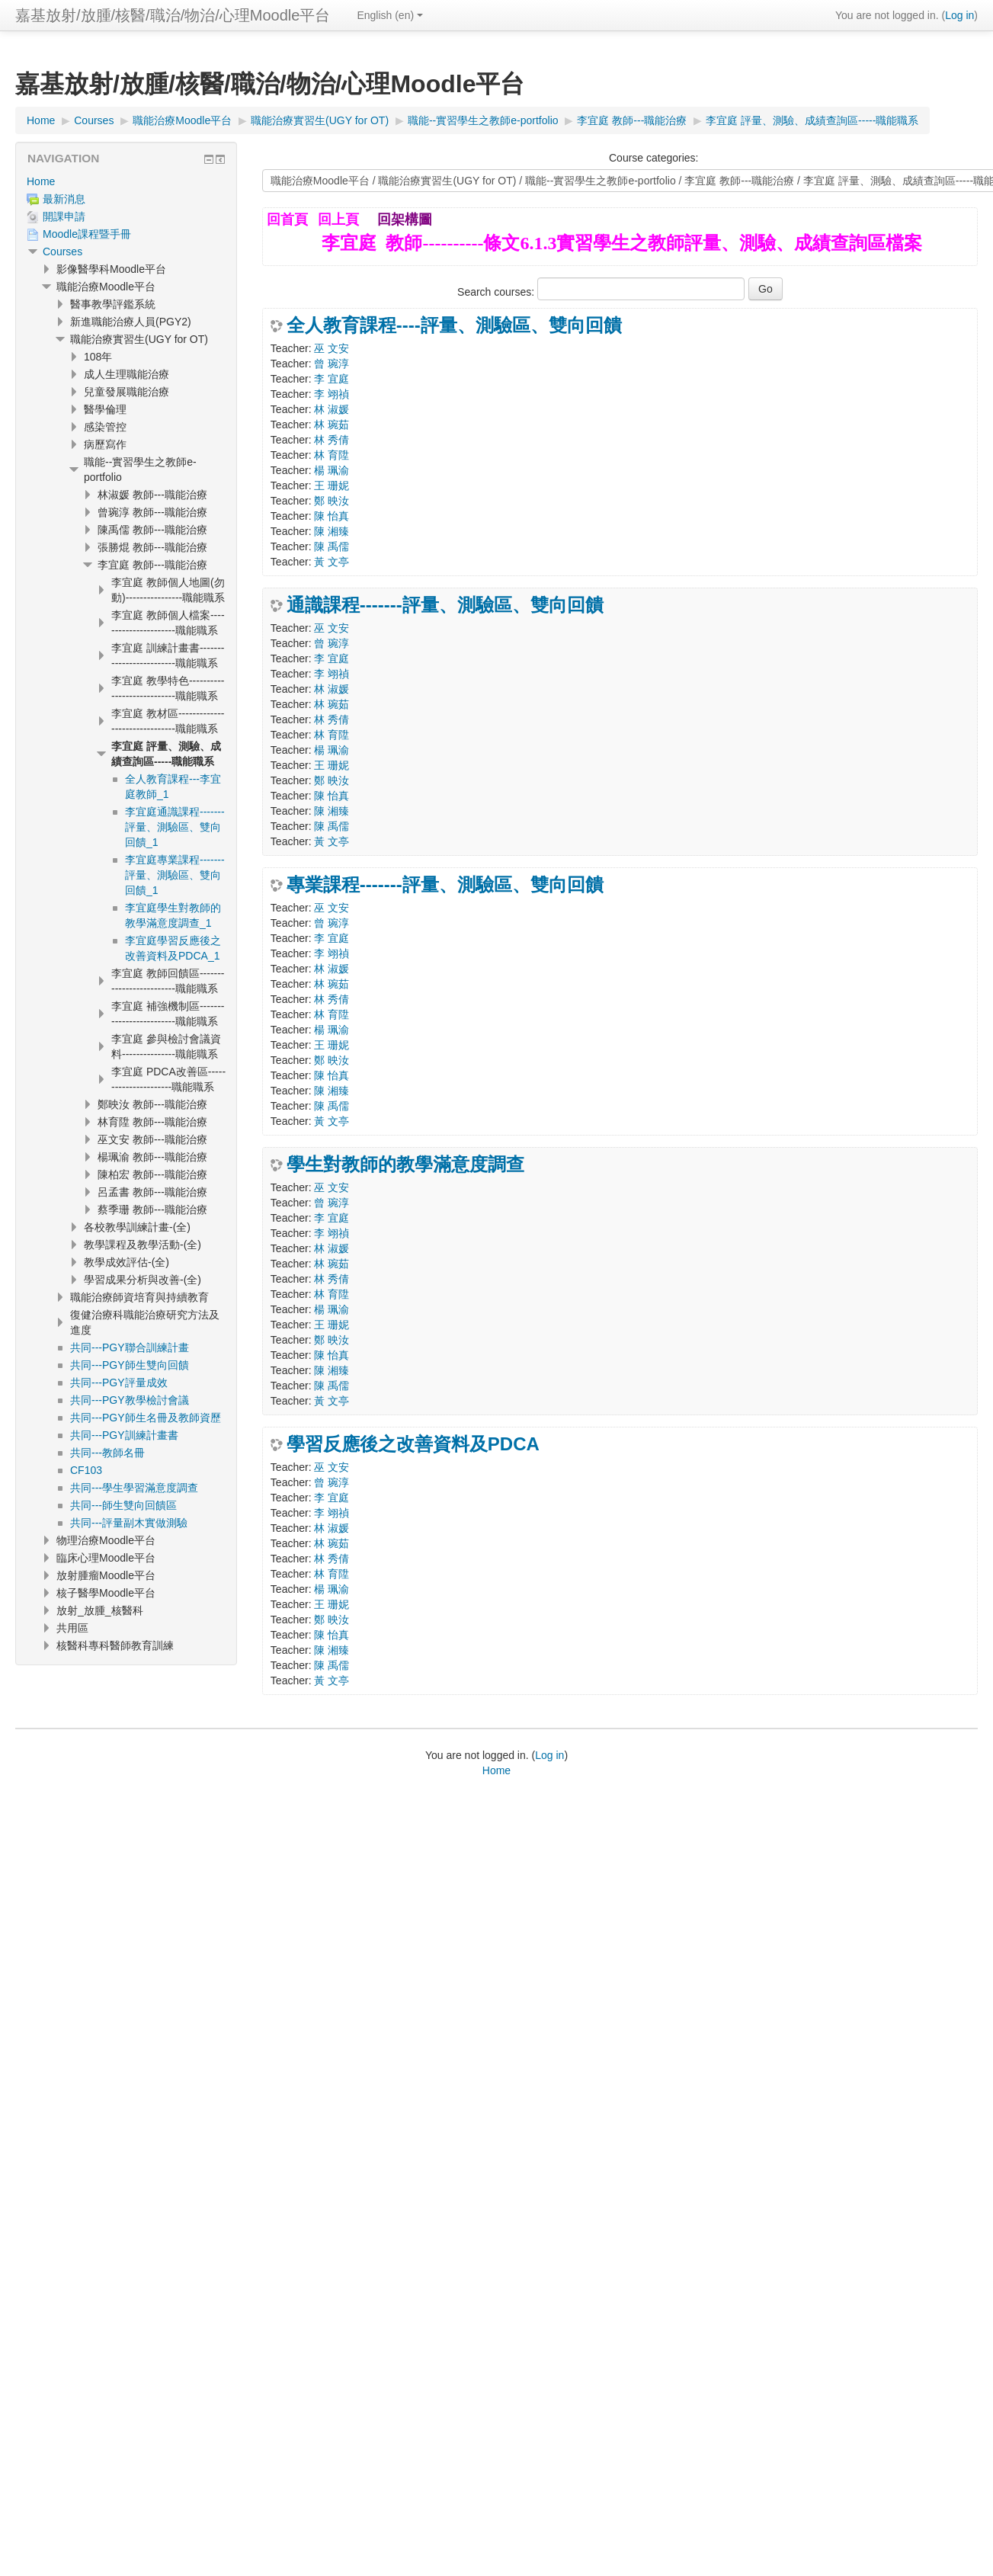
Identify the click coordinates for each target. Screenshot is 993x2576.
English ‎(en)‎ (390, 15)
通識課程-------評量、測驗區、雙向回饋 (445, 605)
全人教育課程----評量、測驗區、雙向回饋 (454, 325)
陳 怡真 (331, 516)
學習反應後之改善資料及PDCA (413, 1444)
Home (41, 181)
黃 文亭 (331, 562)
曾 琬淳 (331, 363)
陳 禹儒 (331, 546)
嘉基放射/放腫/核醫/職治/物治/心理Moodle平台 (172, 15)
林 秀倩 (331, 440)
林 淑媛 (331, 409)
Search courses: (497, 292)
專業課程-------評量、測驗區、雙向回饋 (445, 885)
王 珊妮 (331, 485)
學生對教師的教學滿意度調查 (405, 1164)
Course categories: (654, 158)
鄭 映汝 (331, 501)
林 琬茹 (331, 424)
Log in (959, 15)
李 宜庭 (331, 379)
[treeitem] (126, 181)
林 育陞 (331, 455)
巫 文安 (331, 348)
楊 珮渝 (331, 470)
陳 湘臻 (331, 531)
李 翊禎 (331, 394)
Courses (62, 251)
